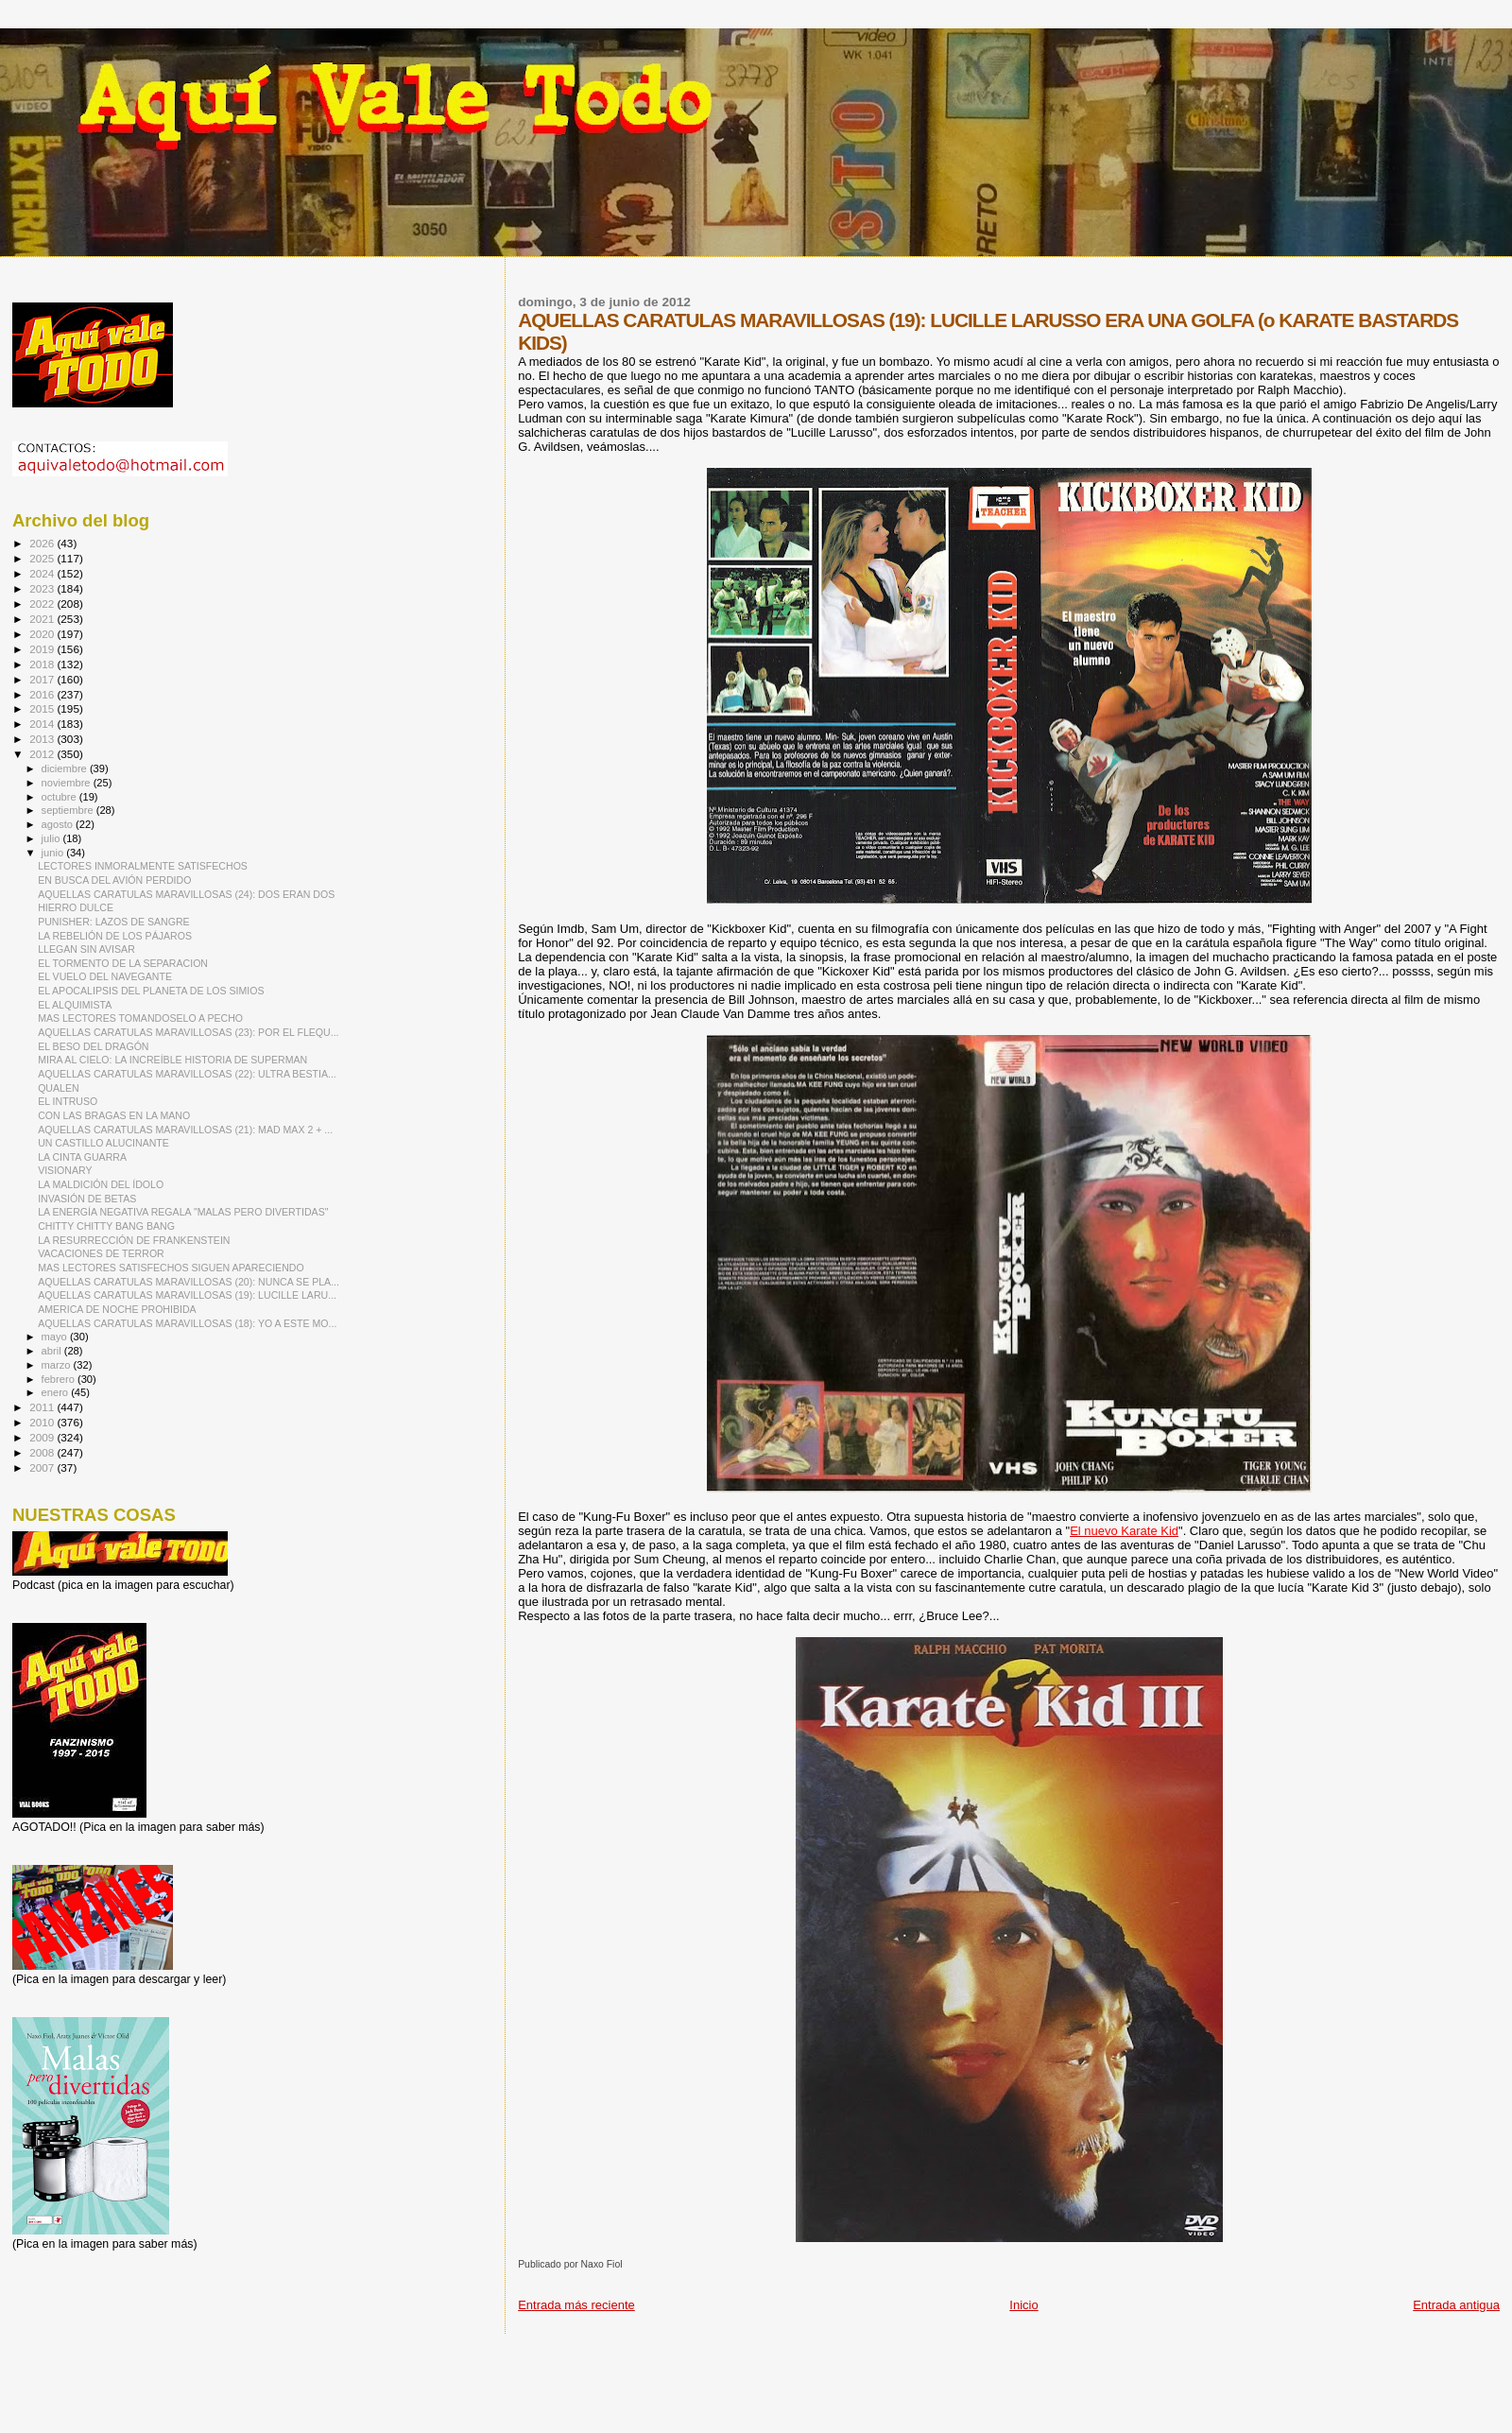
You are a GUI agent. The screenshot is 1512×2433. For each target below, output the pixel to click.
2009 (43, 1437)
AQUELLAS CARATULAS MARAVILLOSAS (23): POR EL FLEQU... (188, 1032)
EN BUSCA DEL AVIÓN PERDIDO (114, 880)
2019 (43, 649)
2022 (43, 603)
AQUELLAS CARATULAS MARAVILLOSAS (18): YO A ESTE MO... (187, 1323)
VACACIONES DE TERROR (101, 1253)
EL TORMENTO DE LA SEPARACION (123, 963)
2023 (43, 588)
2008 (43, 1452)
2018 (43, 664)
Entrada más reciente (576, 2305)
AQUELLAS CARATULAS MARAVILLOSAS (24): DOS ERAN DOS (186, 894)
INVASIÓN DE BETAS (87, 1198)
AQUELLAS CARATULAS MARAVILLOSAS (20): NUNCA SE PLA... (188, 1281)
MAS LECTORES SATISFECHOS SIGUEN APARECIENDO (171, 1267)
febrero (59, 1379)
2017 (43, 679)
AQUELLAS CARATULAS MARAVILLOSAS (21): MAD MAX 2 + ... (185, 1129)
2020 (43, 634)
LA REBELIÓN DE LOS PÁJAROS (115, 935)
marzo (58, 1365)
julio (52, 838)
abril (53, 1350)
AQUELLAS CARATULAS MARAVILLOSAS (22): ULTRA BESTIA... (187, 1073)
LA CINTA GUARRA (82, 1157)
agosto (59, 824)
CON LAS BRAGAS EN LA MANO (114, 1115)
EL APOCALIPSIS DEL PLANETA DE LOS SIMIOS (151, 990)
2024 (43, 573)
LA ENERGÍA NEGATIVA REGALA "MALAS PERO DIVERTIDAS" (183, 1211)
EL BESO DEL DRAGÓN (93, 1046)
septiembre (69, 810)
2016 (43, 694)
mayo (56, 1336)
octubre (60, 796)
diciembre (66, 768)
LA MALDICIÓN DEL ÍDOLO (100, 1184)
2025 (43, 558)
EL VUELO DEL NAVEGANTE (105, 976)
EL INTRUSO (67, 1101)
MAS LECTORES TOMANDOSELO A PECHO (140, 1018)
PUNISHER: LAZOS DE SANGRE (113, 921)
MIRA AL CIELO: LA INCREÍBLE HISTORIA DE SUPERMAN (172, 1059)
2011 (43, 1407)
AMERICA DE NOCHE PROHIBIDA (117, 1309)
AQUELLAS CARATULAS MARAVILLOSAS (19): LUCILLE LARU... (187, 1295)
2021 (43, 619)
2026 (43, 543)
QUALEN (58, 1088)
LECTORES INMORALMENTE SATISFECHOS (143, 865)
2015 (43, 708)
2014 (43, 723)
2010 (43, 1422)
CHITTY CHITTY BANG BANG (106, 1226)
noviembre (68, 782)
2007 (43, 1467)
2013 (43, 739)
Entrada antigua (1456, 2305)
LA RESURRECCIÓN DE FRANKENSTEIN (134, 1240)
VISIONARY (65, 1170)
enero (57, 1392)
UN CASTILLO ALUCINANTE (103, 1142)
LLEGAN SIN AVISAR (86, 949)
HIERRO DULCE (75, 907)
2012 (43, 754)
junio (54, 852)
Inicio (1023, 2305)
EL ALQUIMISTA (75, 1004)
